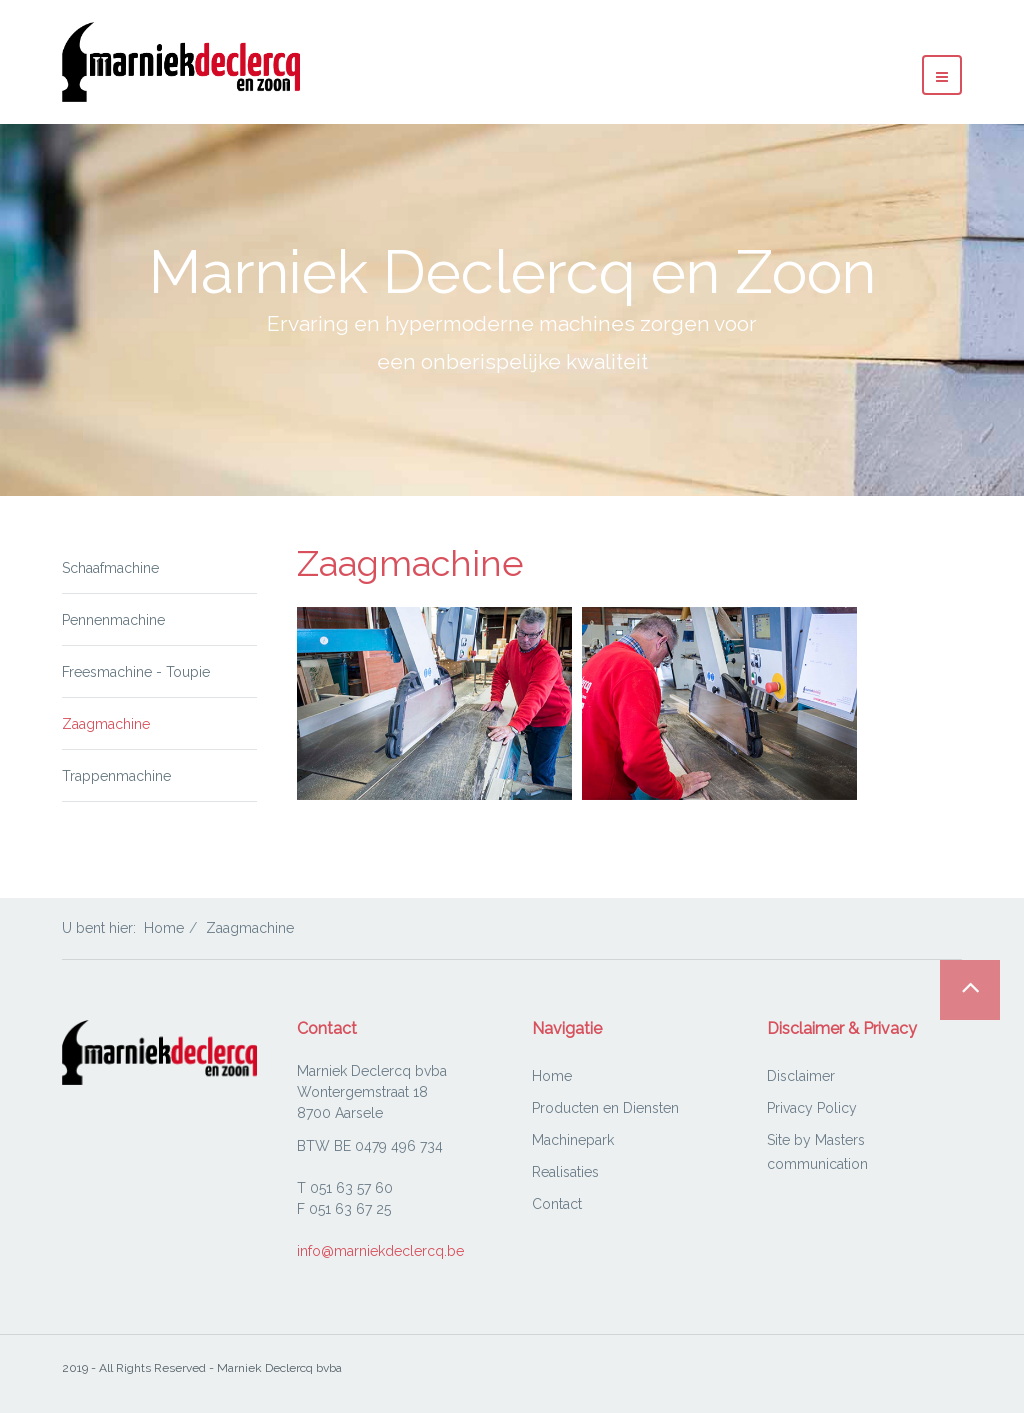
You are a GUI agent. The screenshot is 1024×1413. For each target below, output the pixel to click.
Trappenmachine (116, 776)
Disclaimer (801, 1076)
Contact (557, 1204)
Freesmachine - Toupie (136, 672)
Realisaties (565, 1172)
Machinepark (573, 1140)
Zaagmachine (106, 724)
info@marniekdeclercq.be (380, 1251)
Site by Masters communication (817, 1152)
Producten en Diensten (605, 1108)
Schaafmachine (110, 568)
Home (164, 928)
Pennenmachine (113, 620)
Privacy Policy (812, 1108)
